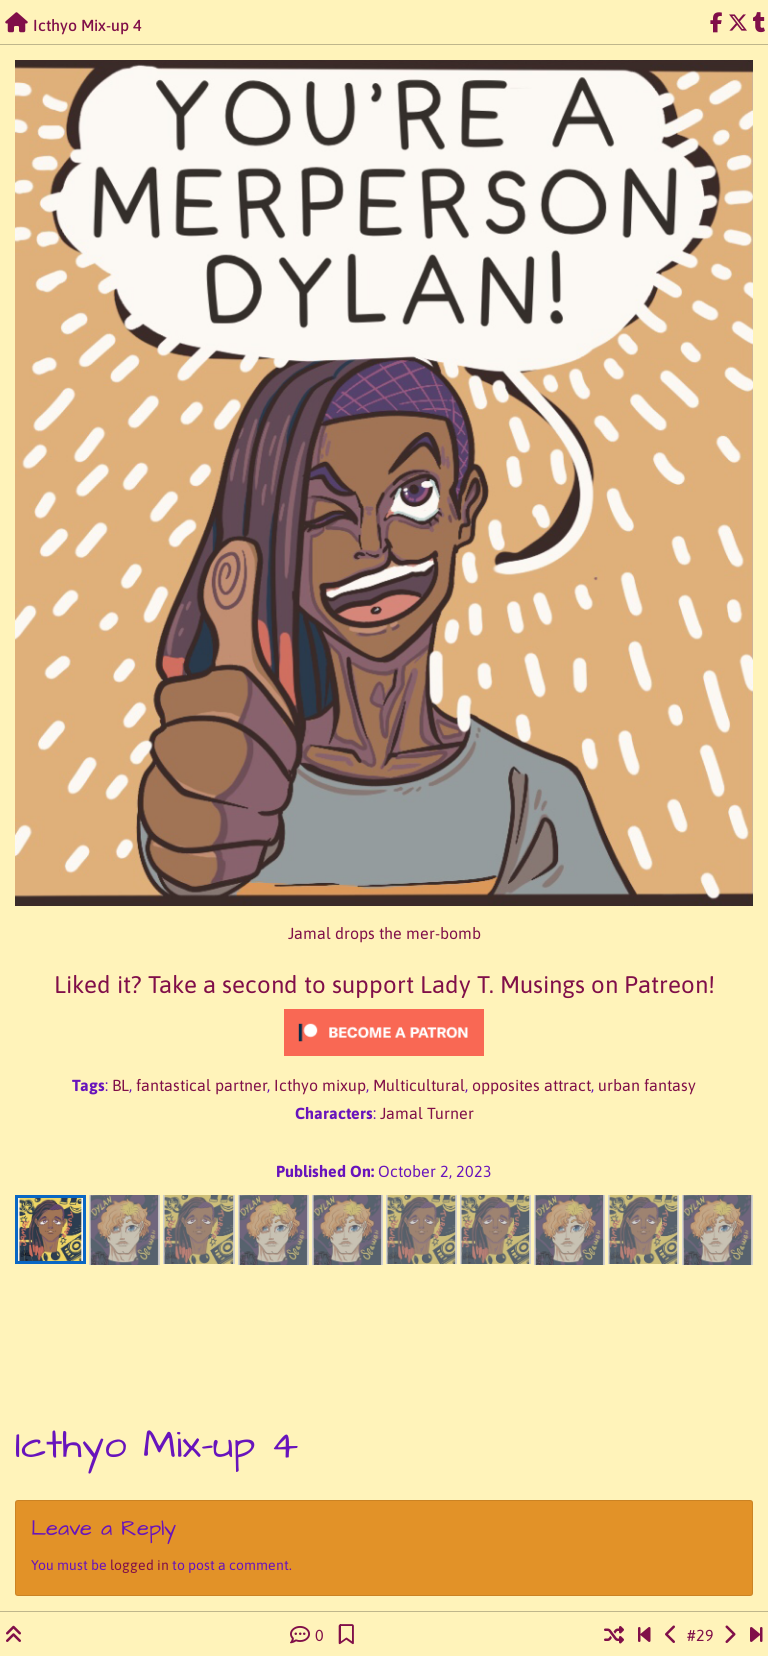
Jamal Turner (427, 1113)
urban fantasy (647, 1085)
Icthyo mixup (320, 1085)
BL (120, 1085)
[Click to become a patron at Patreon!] (384, 1032)
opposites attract (531, 1085)
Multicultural (419, 1085)
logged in (139, 1565)
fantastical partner (201, 1085)
